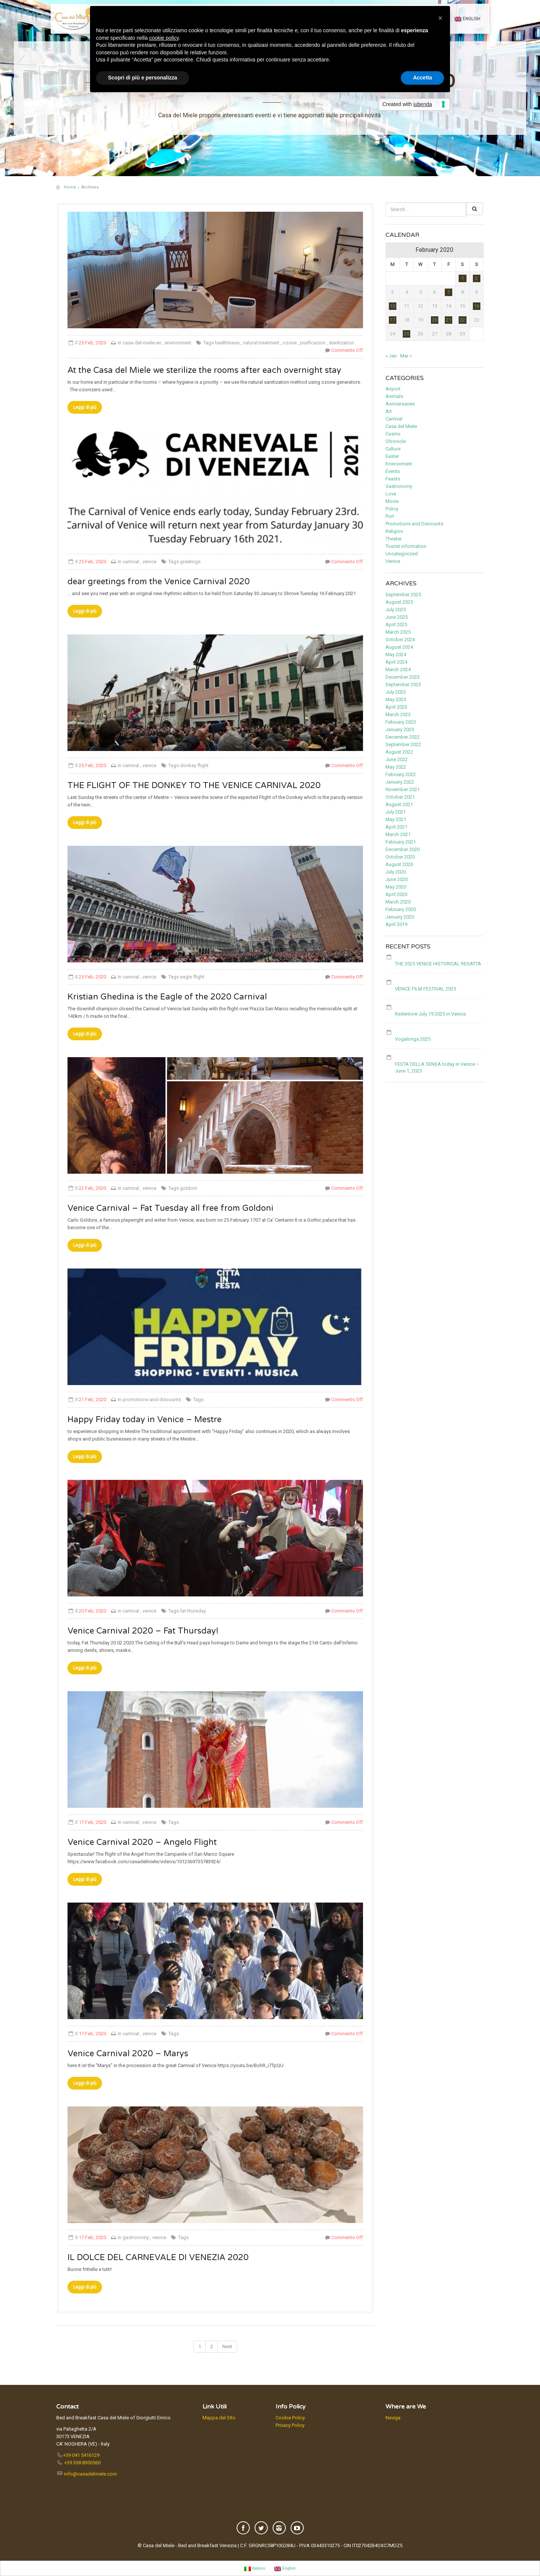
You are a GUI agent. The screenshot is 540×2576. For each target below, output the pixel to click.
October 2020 (400, 857)
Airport (393, 389)
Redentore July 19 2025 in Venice (430, 1014)
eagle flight (192, 977)
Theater (394, 539)
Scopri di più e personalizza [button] (142, 78)
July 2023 (396, 692)
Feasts (393, 479)
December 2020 (403, 849)
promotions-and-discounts (152, 1399)
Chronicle (396, 441)
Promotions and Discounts (414, 524)
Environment (399, 464)
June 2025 (397, 617)
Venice (393, 561)
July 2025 (396, 609)
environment (178, 343)
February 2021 (401, 842)
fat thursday (193, 1611)
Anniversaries (400, 404)
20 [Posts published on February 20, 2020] (434, 320)
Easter (392, 456)
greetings (190, 561)
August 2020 (399, 864)
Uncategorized (402, 553)
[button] (440, 18)
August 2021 (399, 804)
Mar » (406, 356)
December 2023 (403, 677)
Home (70, 187)
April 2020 (396, 894)
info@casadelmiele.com (90, 2474)
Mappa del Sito (219, 2417)
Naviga (393, 2417)
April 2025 (396, 624)
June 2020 (397, 879)
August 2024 (399, 647)
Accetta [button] (422, 78)
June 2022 (397, 759)
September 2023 (403, 684)
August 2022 (399, 752)
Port (390, 516)
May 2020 (396, 887)
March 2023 (398, 714)
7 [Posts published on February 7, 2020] (448, 292)
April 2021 (396, 827)
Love (391, 494)
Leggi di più (84, 407)
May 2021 (396, 819)
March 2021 (398, 834)
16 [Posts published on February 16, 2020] (476, 306)
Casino (393, 434)
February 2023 (401, 722)
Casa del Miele (401, 426)
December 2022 (403, 737)
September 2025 (403, 594)
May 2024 (396, 654)
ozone (290, 343)
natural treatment (261, 343)
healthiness (227, 343)
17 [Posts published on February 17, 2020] (392, 320)
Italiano (255, 2568)
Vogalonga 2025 (412, 1039)
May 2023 (396, 699)
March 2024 (398, 669)
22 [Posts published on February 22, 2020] (462, 320)
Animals (394, 396)
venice (149, 561)
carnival (131, 561)
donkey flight (194, 765)
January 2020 (400, 917)
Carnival (394, 419)
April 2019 (396, 924)
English (467, 18)
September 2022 (403, 744)
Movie (392, 501)
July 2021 (396, 812)
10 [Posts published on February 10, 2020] (392, 306)
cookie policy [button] (164, 38)
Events (393, 471)
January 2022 (400, 782)
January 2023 (400, 729)
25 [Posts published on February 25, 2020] (406, 334)
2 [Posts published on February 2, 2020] (476, 278)
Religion (394, 531)
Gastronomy (399, 486)
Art (389, 411)
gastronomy (136, 2237)
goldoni (188, 1188)
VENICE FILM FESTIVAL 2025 (425, 989)
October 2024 (400, 639)
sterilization (341, 343)
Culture (393, 449)
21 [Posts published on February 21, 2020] (448, 320)
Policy (392, 509)
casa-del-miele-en (142, 343)
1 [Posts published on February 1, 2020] (462, 278)
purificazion (313, 343)
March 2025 (398, 632)
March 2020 (398, 902)
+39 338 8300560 (82, 2462)
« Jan (391, 356)
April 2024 (396, 662)
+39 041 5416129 (81, 2455)
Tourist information (406, 546)
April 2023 (396, 707)
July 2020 (396, 872)
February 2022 (401, 774)
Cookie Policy (290, 2417)
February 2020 (401, 909)
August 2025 (399, 602)
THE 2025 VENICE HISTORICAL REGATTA (438, 963)
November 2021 (403, 789)
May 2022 (396, 767)
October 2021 (400, 797)
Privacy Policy (290, 2425)
